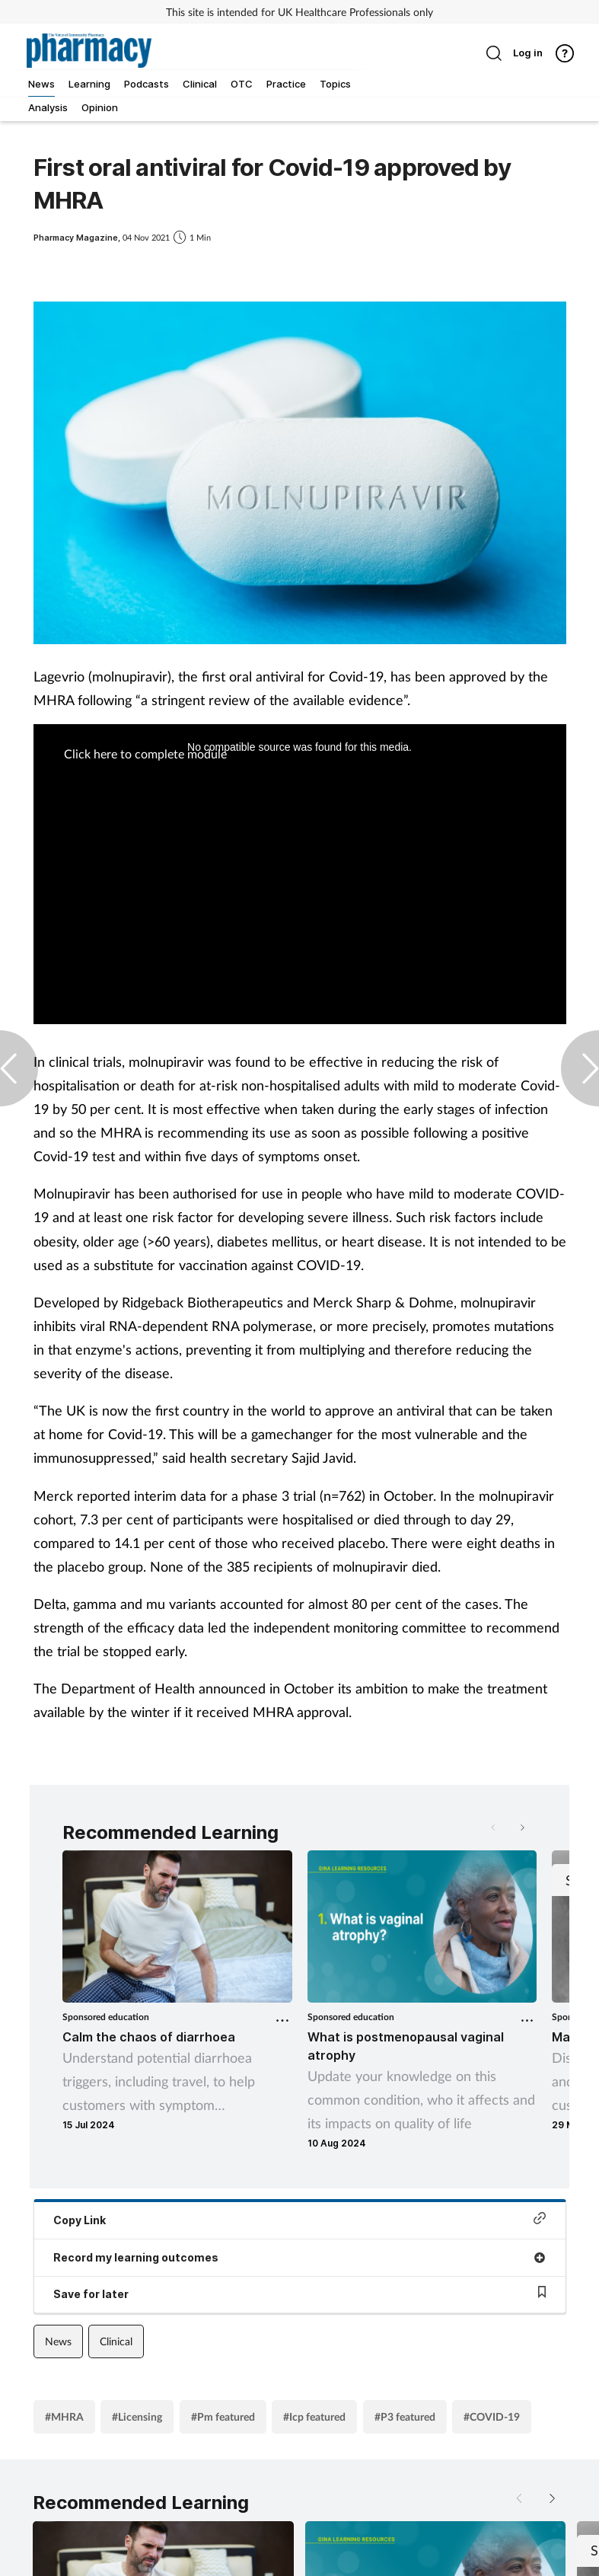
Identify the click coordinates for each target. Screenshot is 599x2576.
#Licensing (137, 2416)
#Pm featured (223, 2416)
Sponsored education (105, 2016)
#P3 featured (404, 2416)
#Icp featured (314, 2416)
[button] (521, 1827)
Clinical (116, 2341)
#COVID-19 (492, 2416)
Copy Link (299, 2219)
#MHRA (64, 2416)
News (58, 2341)
